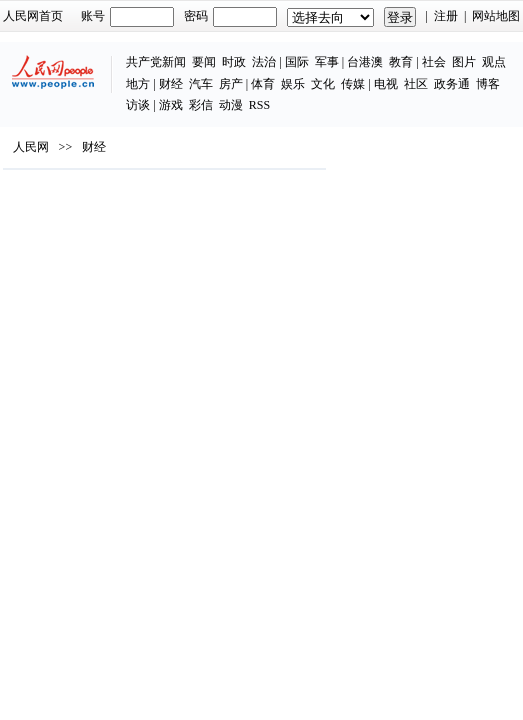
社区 (416, 84)
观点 (494, 62)
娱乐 (293, 84)
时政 (234, 62)
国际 (297, 62)
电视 (386, 84)
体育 (263, 84)
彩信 (201, 105)
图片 (464, 62)
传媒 (353, 84)
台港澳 (365, 62)
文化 (323, 84)
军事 (327, 62)
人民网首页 (33, 16)
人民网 (31, 147)
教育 (401, 62)
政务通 (452, 84)
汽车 (201, 84)
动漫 (231, 105)
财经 (171, 84)
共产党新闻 (156, 62)
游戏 (171, 105)
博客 (488, 84)
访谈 (138, 105)
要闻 (204, 62)
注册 (446, 16)
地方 (138, 84)
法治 (264, 62)
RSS (259, 105)
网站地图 (496, 16)
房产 (231, 84)
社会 (434, 62)
